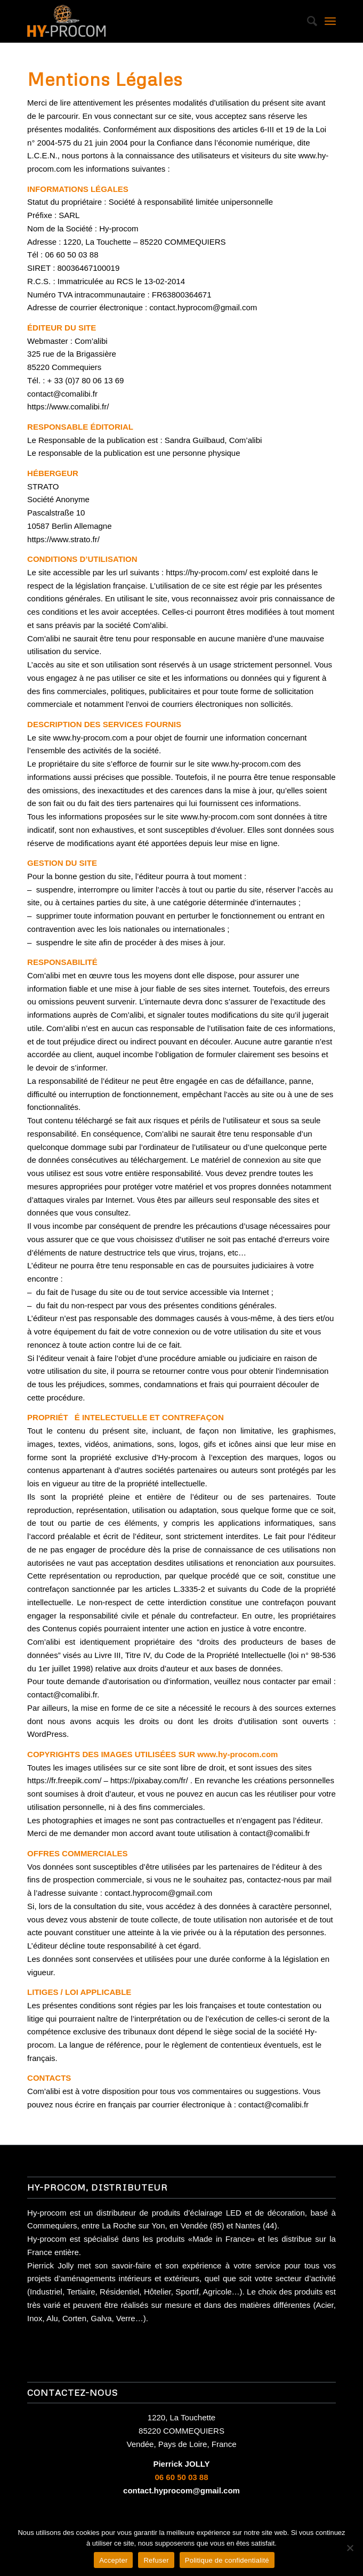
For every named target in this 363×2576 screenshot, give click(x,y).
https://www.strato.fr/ (63, 539)
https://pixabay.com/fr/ (149, 1780)
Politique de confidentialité (227, 2560)
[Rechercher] (306, 21)
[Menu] (330, 21)
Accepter (113, 2560)
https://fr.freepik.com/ (64, 1780)
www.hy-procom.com (90, 737)
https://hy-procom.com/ (206, 572)
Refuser (155, 2560)
